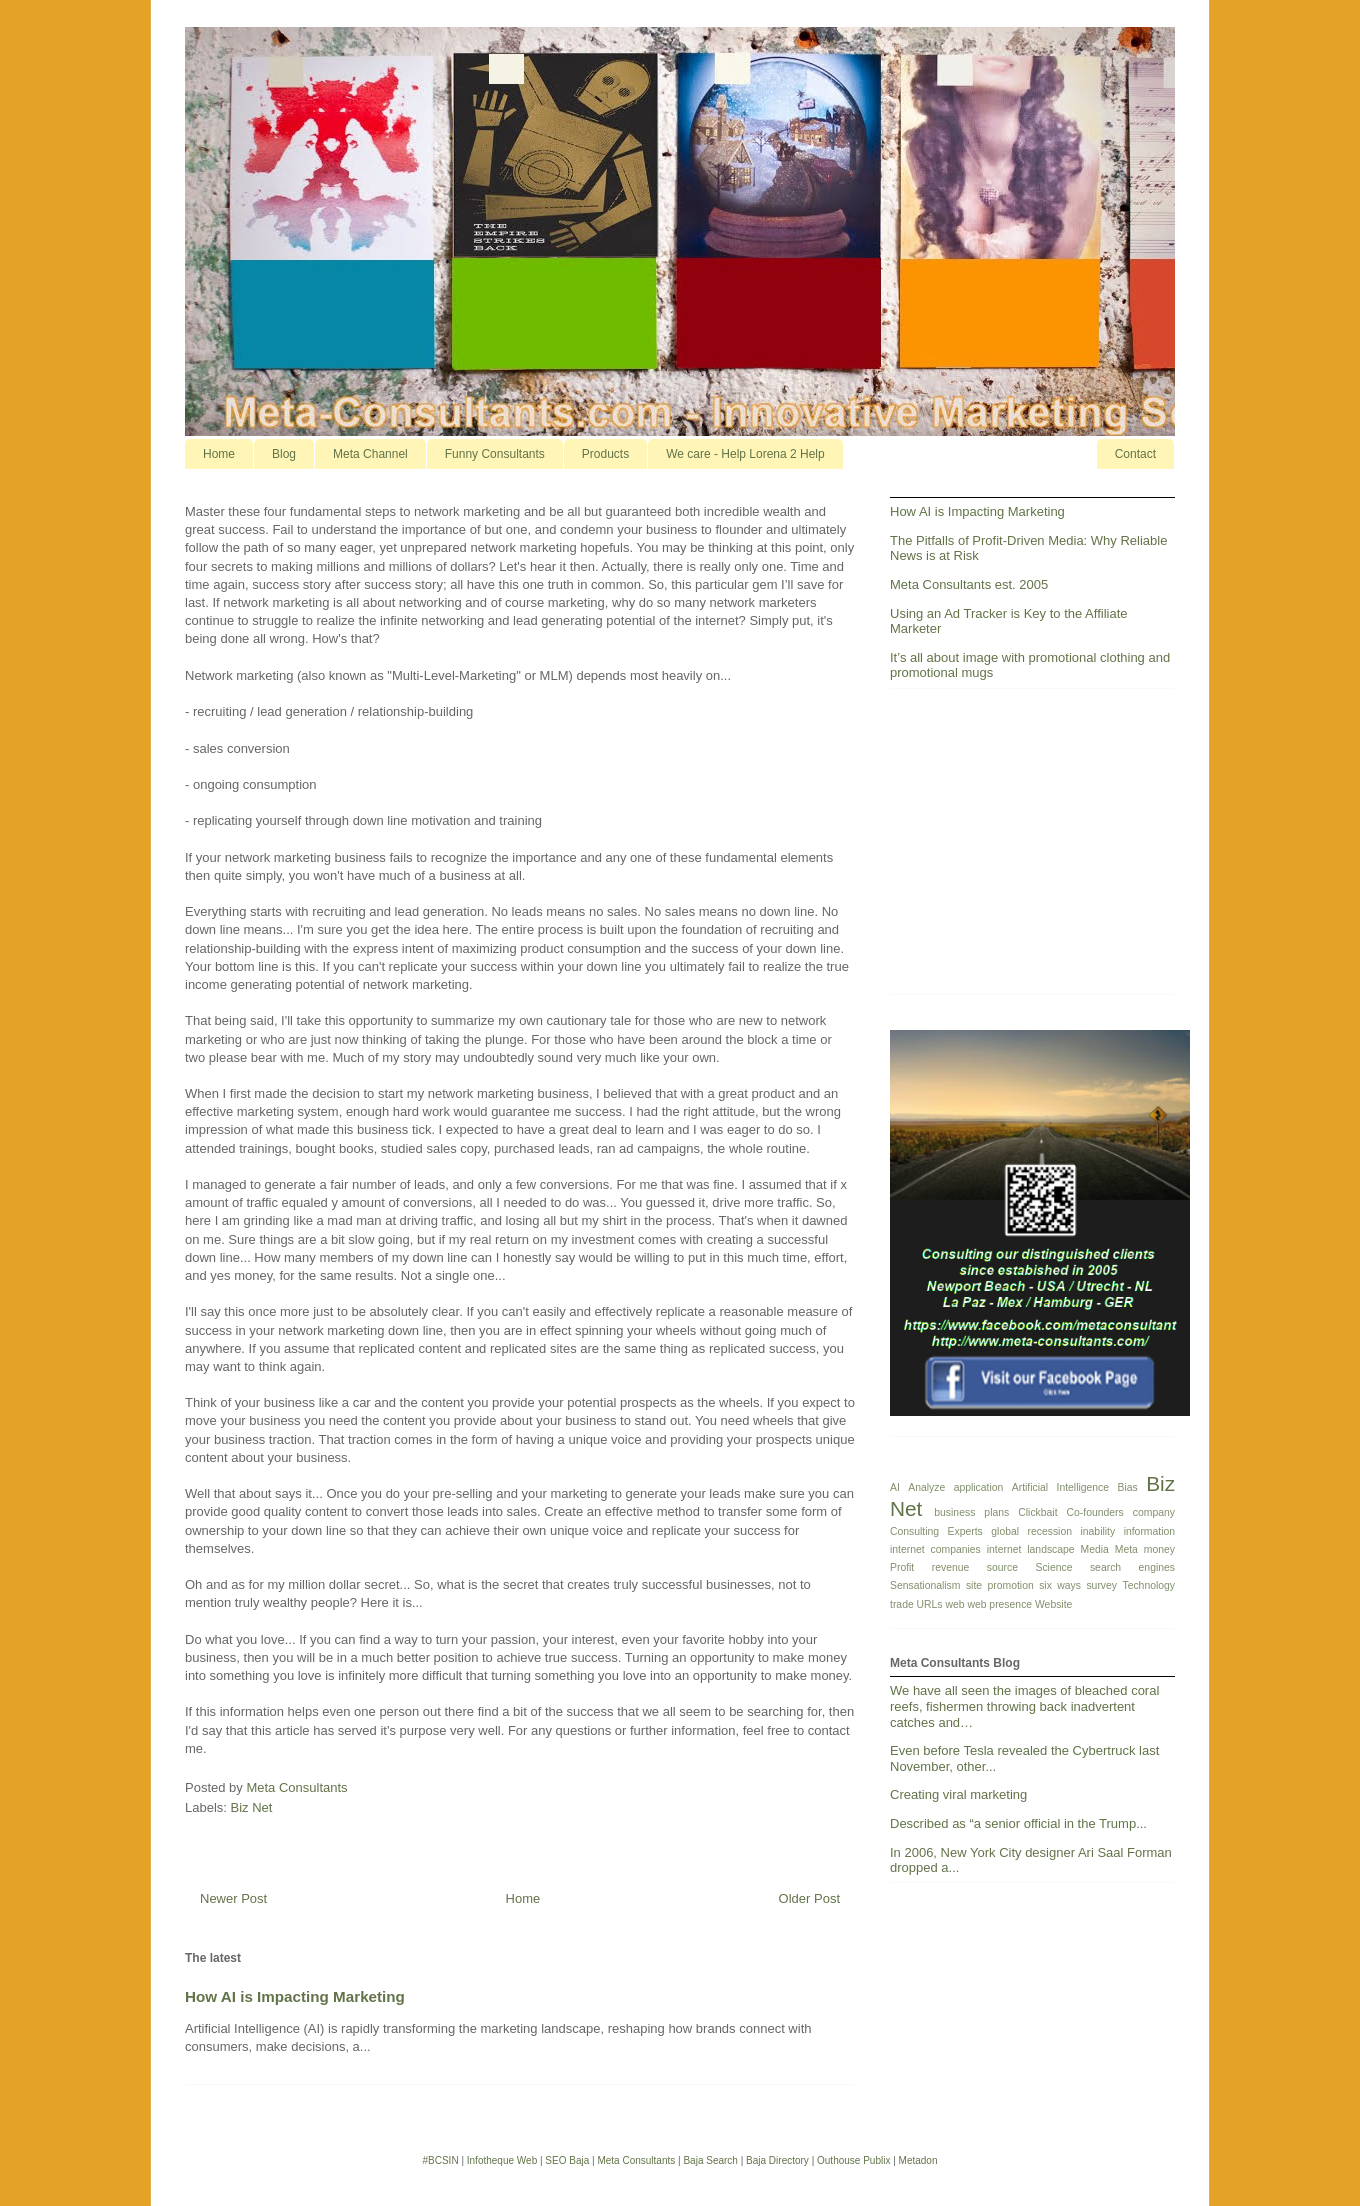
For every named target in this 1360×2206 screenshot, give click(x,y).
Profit (902, 1567)
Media (1095, 1549)
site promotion (1000, 1585)
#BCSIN (440, 2160)
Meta (1126, 1549)
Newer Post (233, 1898)
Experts (965, 1531)
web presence (999, 1604)
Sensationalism (925, 1585)
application (979, 1487)
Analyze (926, 1487)
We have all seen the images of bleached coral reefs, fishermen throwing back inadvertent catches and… (1024, 1706)
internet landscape (1031, 1549)
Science (1053, 1567)
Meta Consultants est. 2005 (969, 584)
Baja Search (710, 2160)
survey (1101, 1585)
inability (1097, 1531)
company (1154, 1512)
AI (895, 1487)
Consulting (914, 1531)
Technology (1148, 1585)
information (1149, 1531)
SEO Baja (567, 2160)
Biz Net (252, 1807)
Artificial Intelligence (1060, 1487)
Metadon (918, 2160)
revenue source (975, 1567)
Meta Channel (370, 454)
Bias (1128, 1487)
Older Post (809, 1898)
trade (902, 1604)
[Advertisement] (1040, 849)
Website (1053, 1604)
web (954, 1604)
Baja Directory (777, 2160)
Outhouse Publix (853, 2160)
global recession (1031, 1531)
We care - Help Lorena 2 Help (745, 454)
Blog (284, 454)
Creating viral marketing (958, 1794)
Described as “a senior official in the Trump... (1018, 1823)
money (1159, 1549)
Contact (1135, 454)
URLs (930, 1604)
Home (219, 454)
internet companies (935, 1549)
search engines (1132, 1567)
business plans (971, 1512)
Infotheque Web (502, 2160)
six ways (1060, 1585)
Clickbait (1037, 1512)
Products (605, 454)
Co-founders (1095, 1512)
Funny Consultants (495, 454)
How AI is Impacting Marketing (295, 1996)
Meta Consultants (636, 2160)
